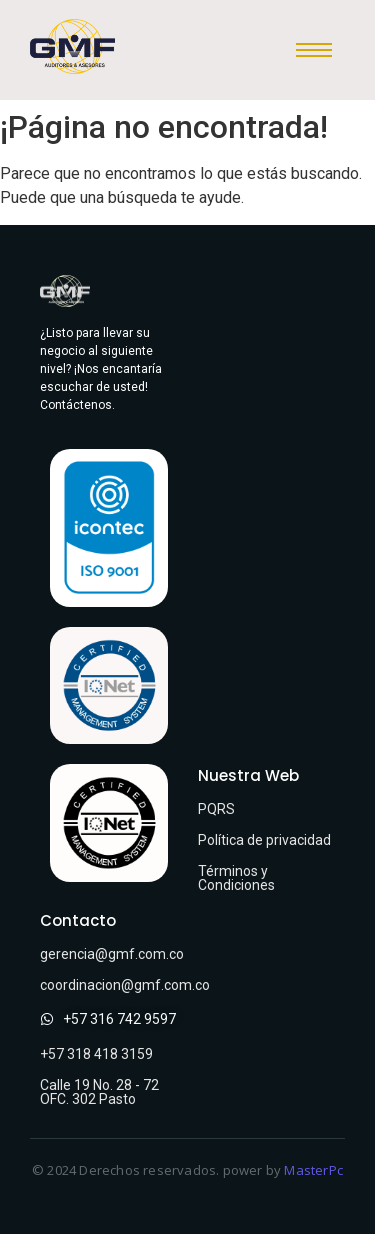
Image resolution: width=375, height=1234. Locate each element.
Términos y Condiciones (236, 878)
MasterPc (313, 1170)
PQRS (216, 809)
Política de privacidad (264, 840)
